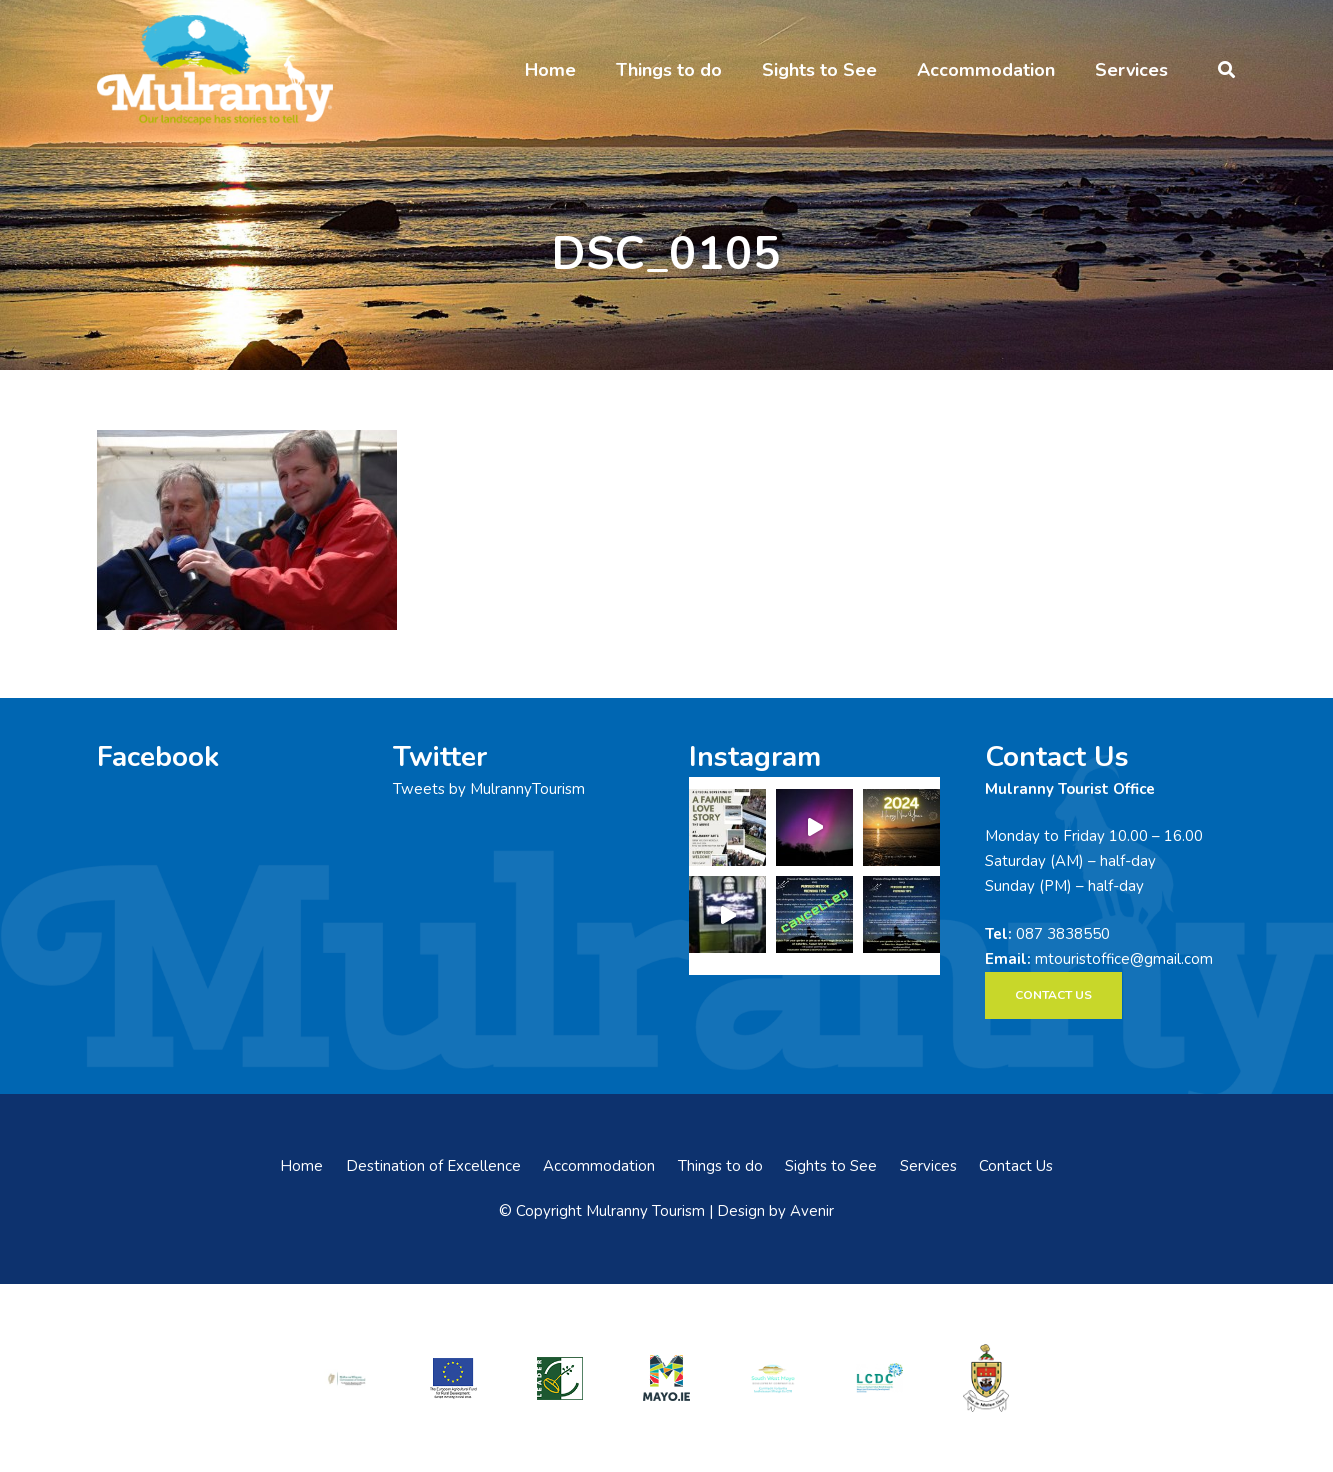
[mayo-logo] (666, 1378)
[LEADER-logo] (560, 1377)
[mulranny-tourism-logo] (215, 70)
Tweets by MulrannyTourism (489, 789)
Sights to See (831, 1166)
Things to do (720, 1166)
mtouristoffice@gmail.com (1124, 959)
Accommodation (599, 1166)
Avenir (812, 1211)
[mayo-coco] (986, 1378)
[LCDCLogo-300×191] (879, 1378)
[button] (1226, 70)
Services (928, 1166)
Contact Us (1016, 1166)
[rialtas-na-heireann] (347, 1377)
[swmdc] (773, 1377)
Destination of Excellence (433, 1166)
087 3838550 (1063, 934)
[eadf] (453, 1377)
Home (301, 1166)
